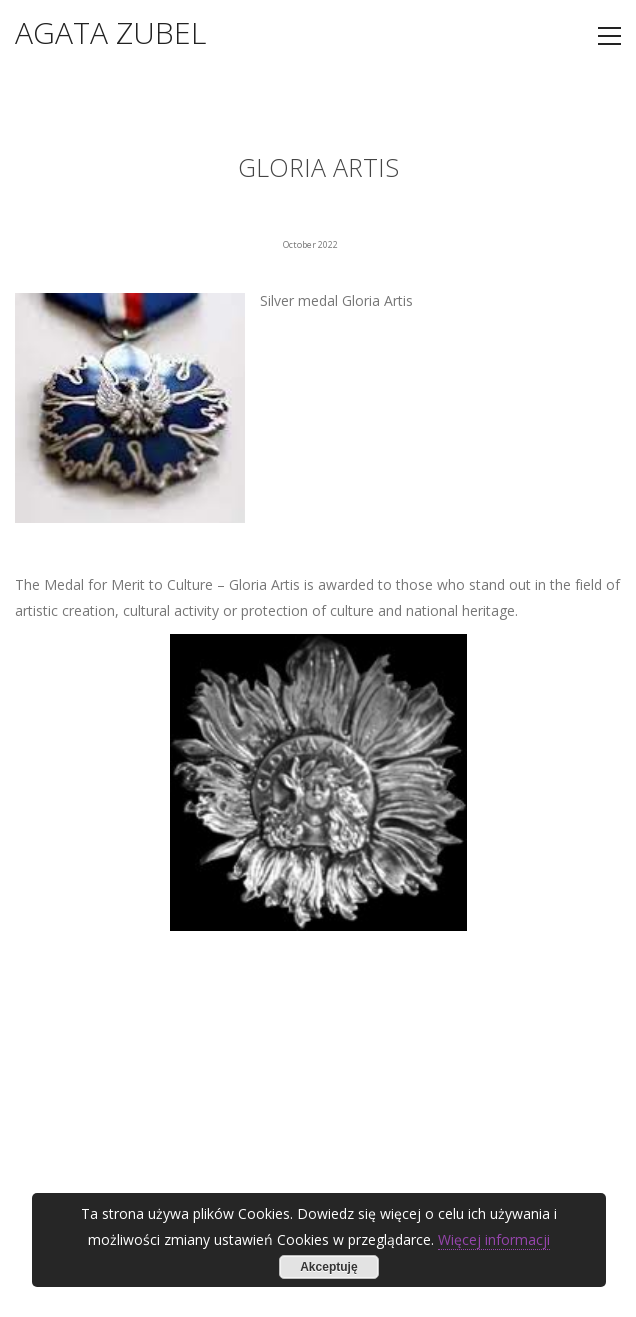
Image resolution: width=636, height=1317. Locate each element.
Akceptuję (328, 1267)
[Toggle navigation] (609, 36)
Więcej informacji (494, 1239)
